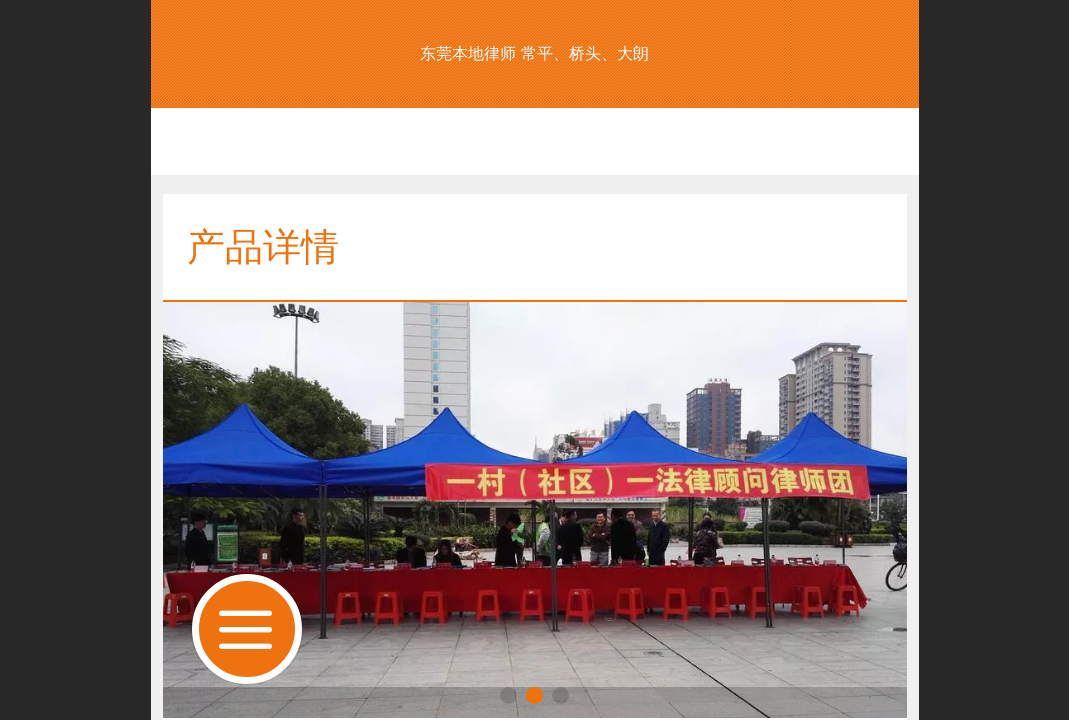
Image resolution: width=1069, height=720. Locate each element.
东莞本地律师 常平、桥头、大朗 (534, 53)
